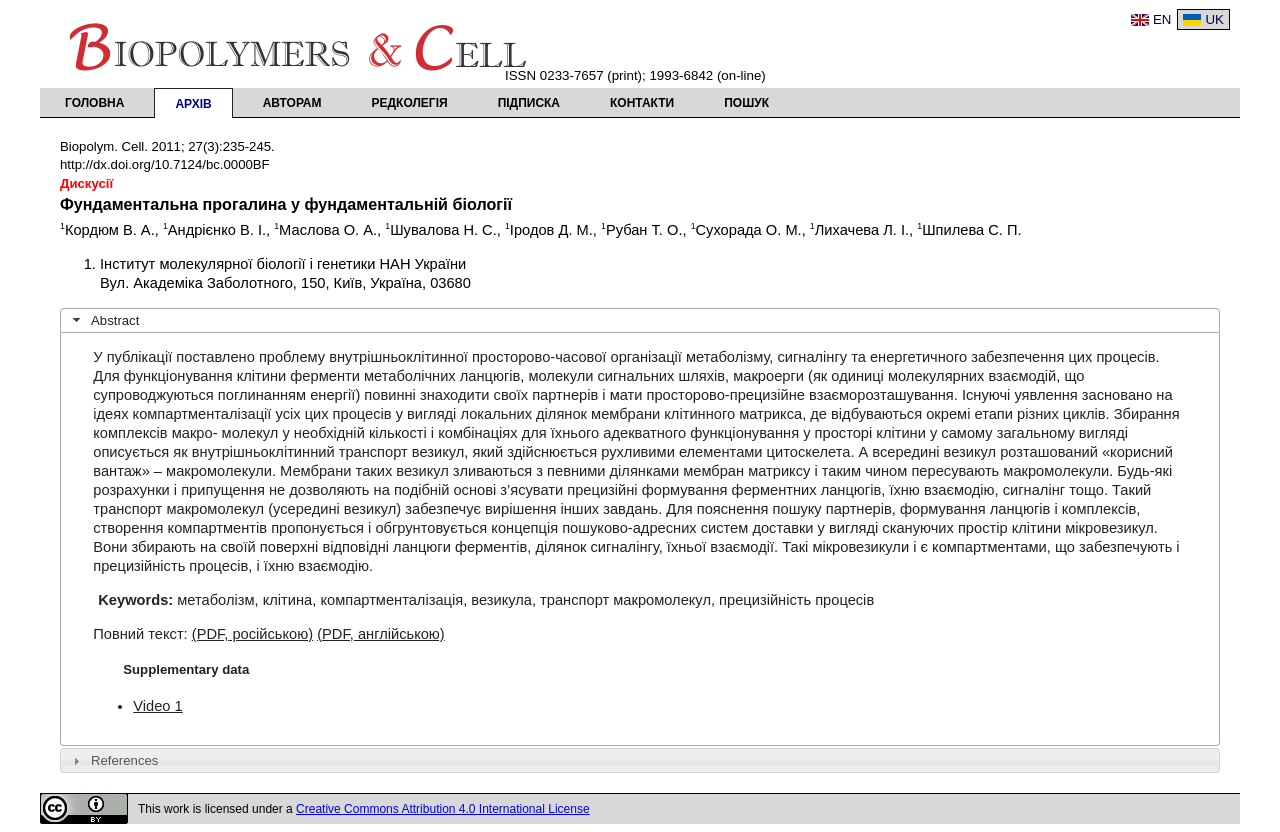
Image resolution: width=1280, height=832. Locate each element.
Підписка (529, 103)
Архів (193, 104)
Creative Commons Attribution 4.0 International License (443, 809)
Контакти (642, 103)
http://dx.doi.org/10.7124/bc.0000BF (165, 164)
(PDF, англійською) (381, 634)
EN (1162, 19)
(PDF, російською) (252, 634)
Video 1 (157, 706)
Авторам (292, 103)
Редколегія (410, 103)
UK (1214, 19)
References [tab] (113, 761)
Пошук (746, 103)
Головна (94, 103)
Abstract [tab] (104, 320)
